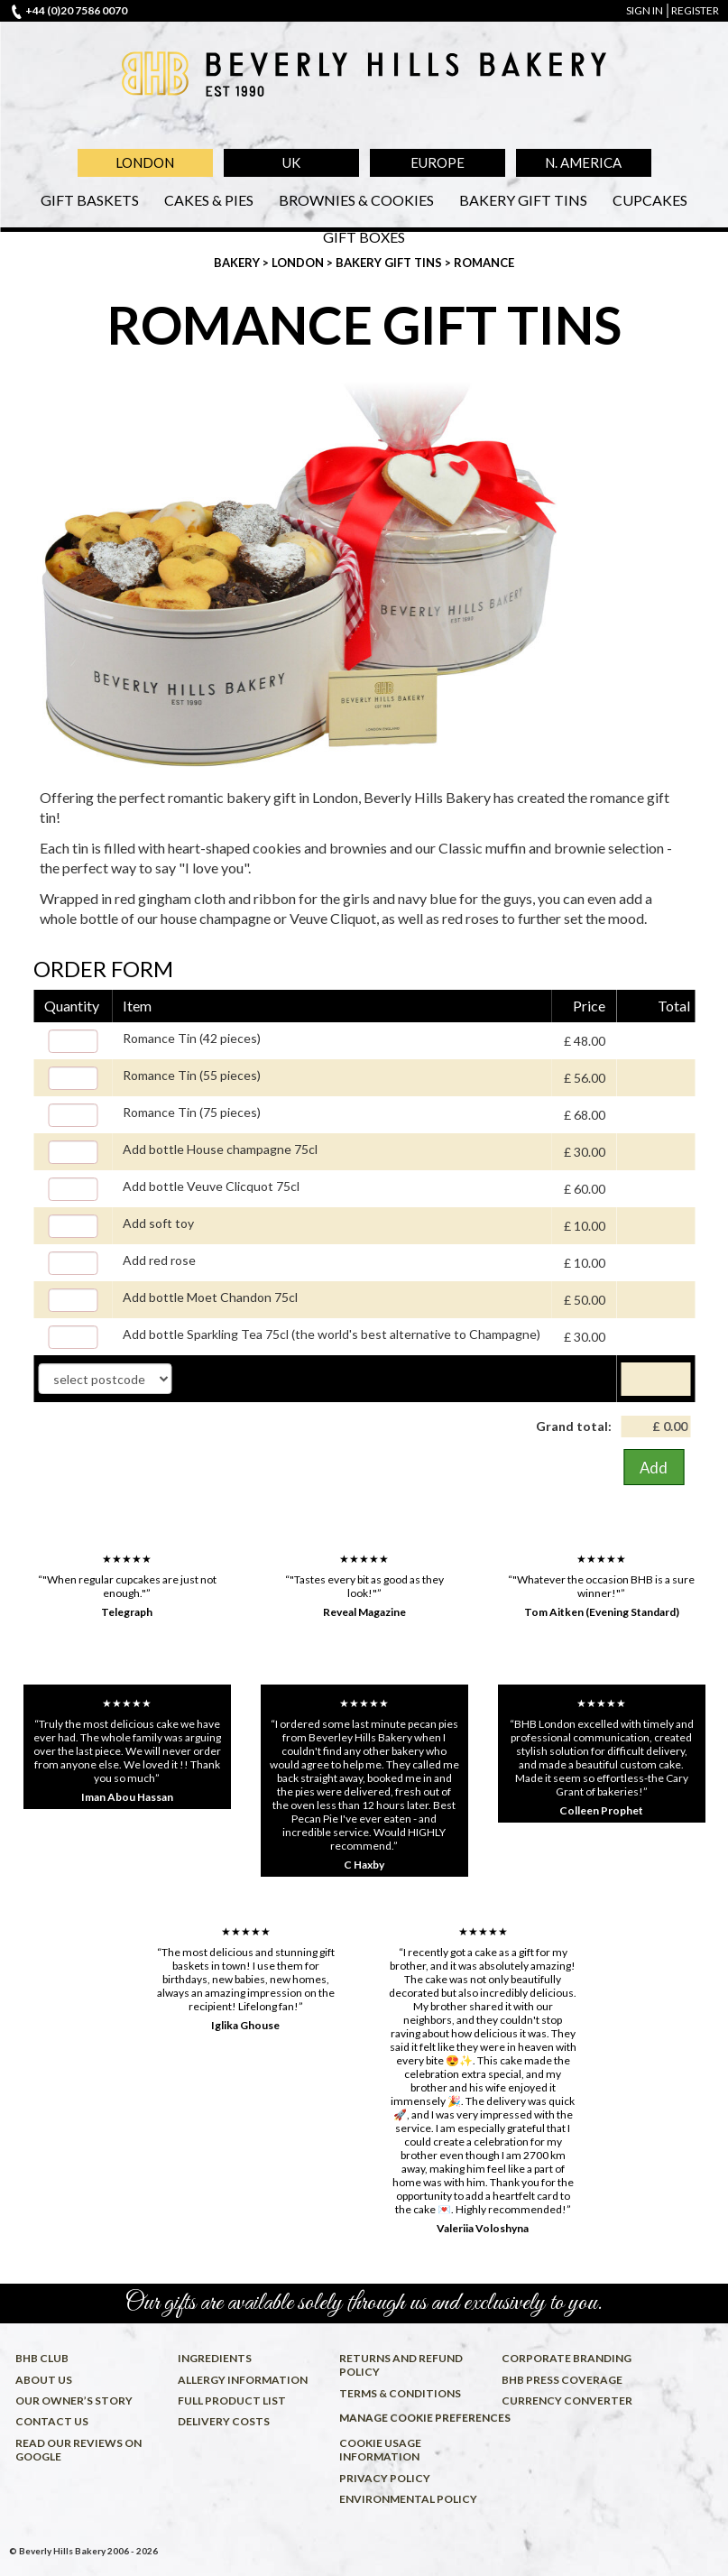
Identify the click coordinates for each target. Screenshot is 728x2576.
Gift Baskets (90, 199)
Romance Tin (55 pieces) (192, 1075)
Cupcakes (650, 199)
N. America (583, 162)
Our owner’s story (74, 2400)
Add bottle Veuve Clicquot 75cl (211, 1186)
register (695, 10)
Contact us (51, 2421)
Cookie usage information (380, 2449)
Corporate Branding (566, 2358)
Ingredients (215, 2358)
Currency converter (567, 2400)
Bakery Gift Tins (523, 199)
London (144, 162)
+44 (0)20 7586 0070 (76, 10)
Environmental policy (408, 2499)
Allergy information (243, 2380)
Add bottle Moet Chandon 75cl (210, 1297)
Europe (437, 162)
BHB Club (42, 2358)
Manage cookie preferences (416, 2417)
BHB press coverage (562, 2380)
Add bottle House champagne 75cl (220, 1149)
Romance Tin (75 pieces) (192, 1112)
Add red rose (159, 1260)
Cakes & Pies (208, 199)
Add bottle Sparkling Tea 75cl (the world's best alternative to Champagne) (331, 1334)
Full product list (232, 2400)
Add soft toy (158, 1223)
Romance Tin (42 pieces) (192, 1038)
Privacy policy (384, 2478)
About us (43, 2380)
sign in (644, 10)
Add (654, 1467)
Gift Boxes (364, 236)
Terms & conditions (400, 2393)
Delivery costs (224, 2421)
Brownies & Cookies (356, 199)
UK (291, 162)
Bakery (238, 262)
